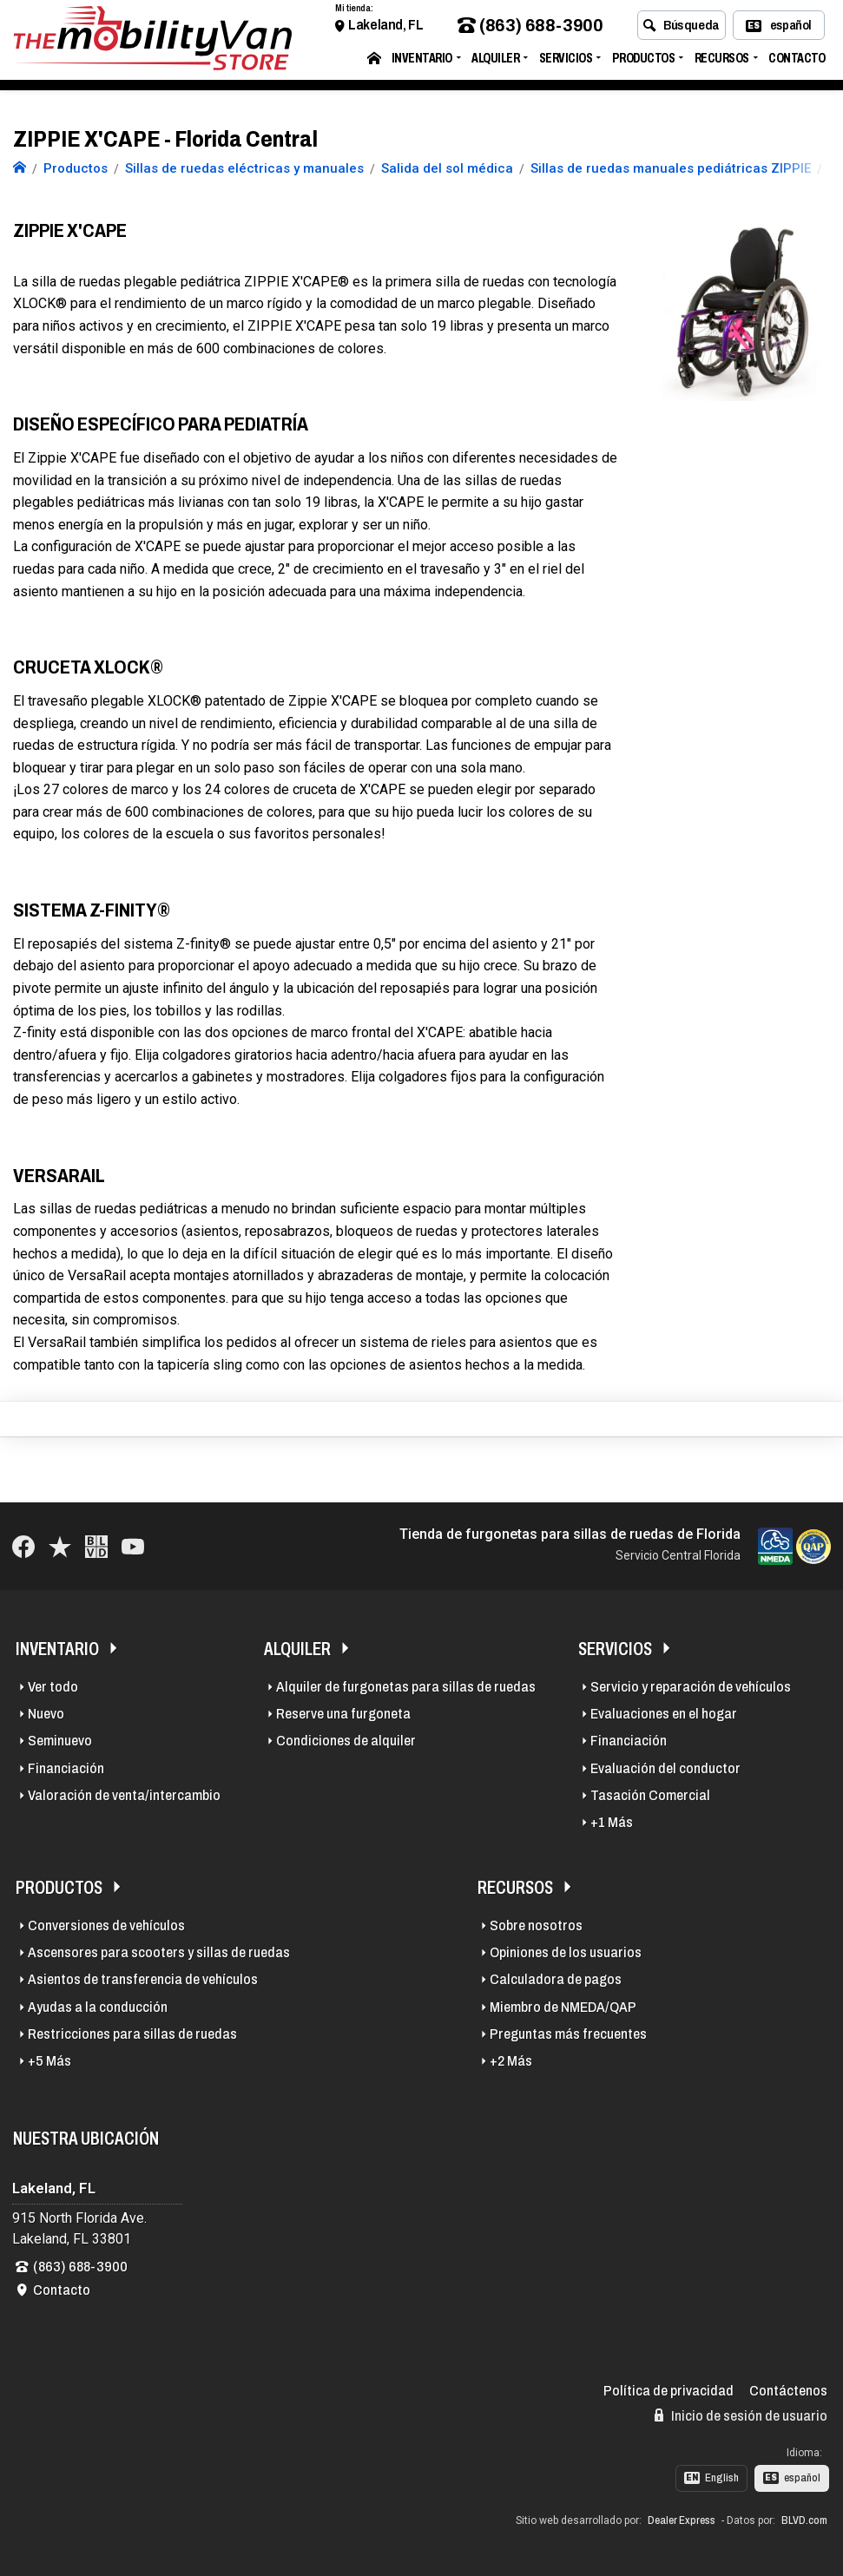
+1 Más (611, 1822)
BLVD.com (804, 2520)
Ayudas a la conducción (98, 2007)
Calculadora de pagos (556, 1979)
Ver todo (53, 1686)
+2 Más (511, 2061)
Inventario (422, 61)
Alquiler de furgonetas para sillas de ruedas (406, 1686)
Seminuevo (60, 1740)
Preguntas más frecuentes (568, 2034)
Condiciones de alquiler (346, 1740)
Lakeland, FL (385, 28)
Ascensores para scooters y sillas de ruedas (159, 1952)
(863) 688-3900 (530, 29)
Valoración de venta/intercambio (124, 1795)
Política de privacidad (668, 2390)
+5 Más (49, 2061)
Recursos (722, 61)
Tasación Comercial (650, 1795)
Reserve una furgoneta (343, 1713)
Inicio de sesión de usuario (741, 2415)
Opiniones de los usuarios (566, 1952)
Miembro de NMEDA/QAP (563, 2007)
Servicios (566, 61)
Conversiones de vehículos (106, 1925)
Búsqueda (681, 29)
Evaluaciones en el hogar (663, 1713)
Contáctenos (788, 2390)
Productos (643, 61)
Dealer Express (681, 2520)
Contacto (796, 61)
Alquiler (495, 61)
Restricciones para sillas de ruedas (132, 2034)
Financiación (66, 1768)
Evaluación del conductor (665, 1768)
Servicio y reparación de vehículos (690, 1686)
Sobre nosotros (536, 1925)
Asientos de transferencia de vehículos (143, 1979)
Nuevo (46, 1713)
